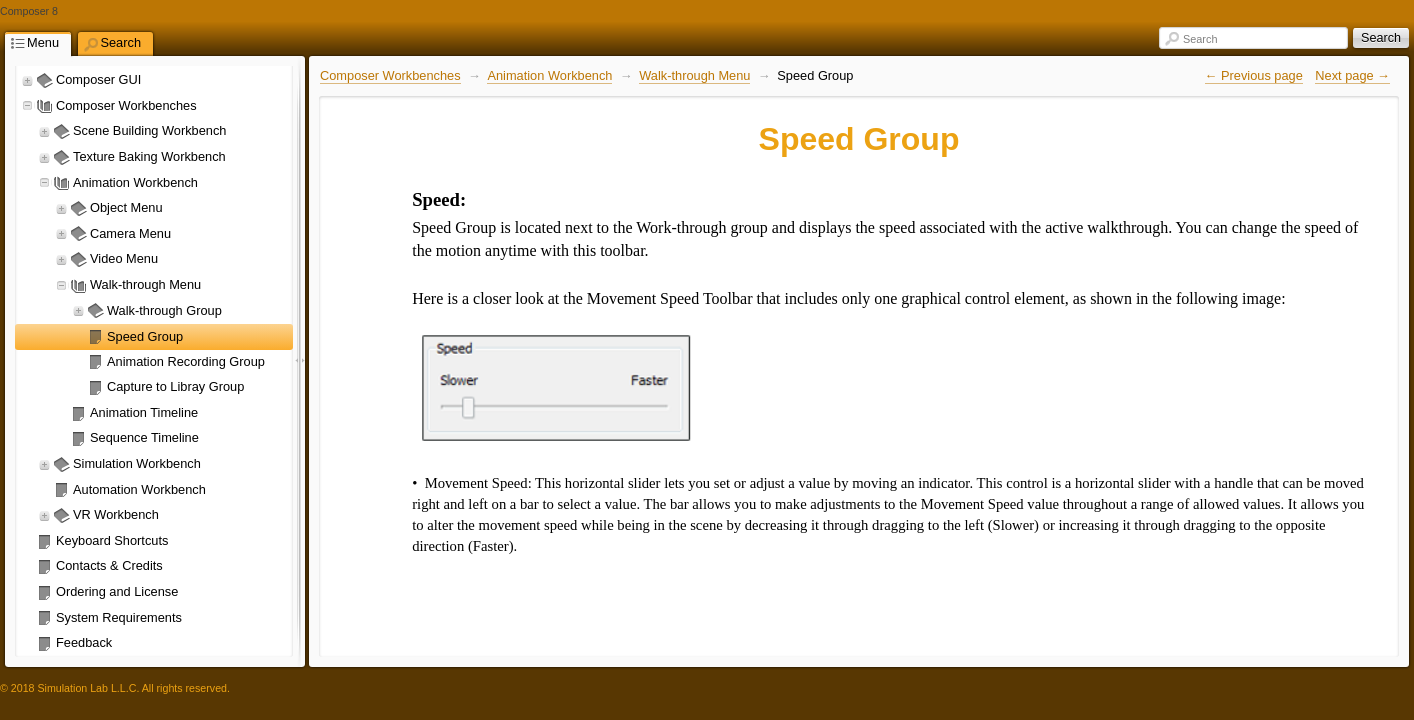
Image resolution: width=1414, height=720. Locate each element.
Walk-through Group (164, 310)
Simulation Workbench (137, 463)
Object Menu (126, 207)
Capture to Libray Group (175, 386)
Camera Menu (130, 233)
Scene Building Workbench (149, 130)
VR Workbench (116, 514)
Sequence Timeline (144, 437)
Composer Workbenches (126, 105)
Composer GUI (98, 79)
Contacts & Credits (109, 565)
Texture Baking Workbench (149, 156)
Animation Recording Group (186, 361)
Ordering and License (117, 591)
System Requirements (119, 617)
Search (1200, 39)
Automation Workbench (139, 489)
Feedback (84, 642)
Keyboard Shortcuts (112, 540)
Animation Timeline (144, 412)
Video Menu (124, 258)
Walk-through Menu (145, 284)
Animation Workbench (135, 182)
